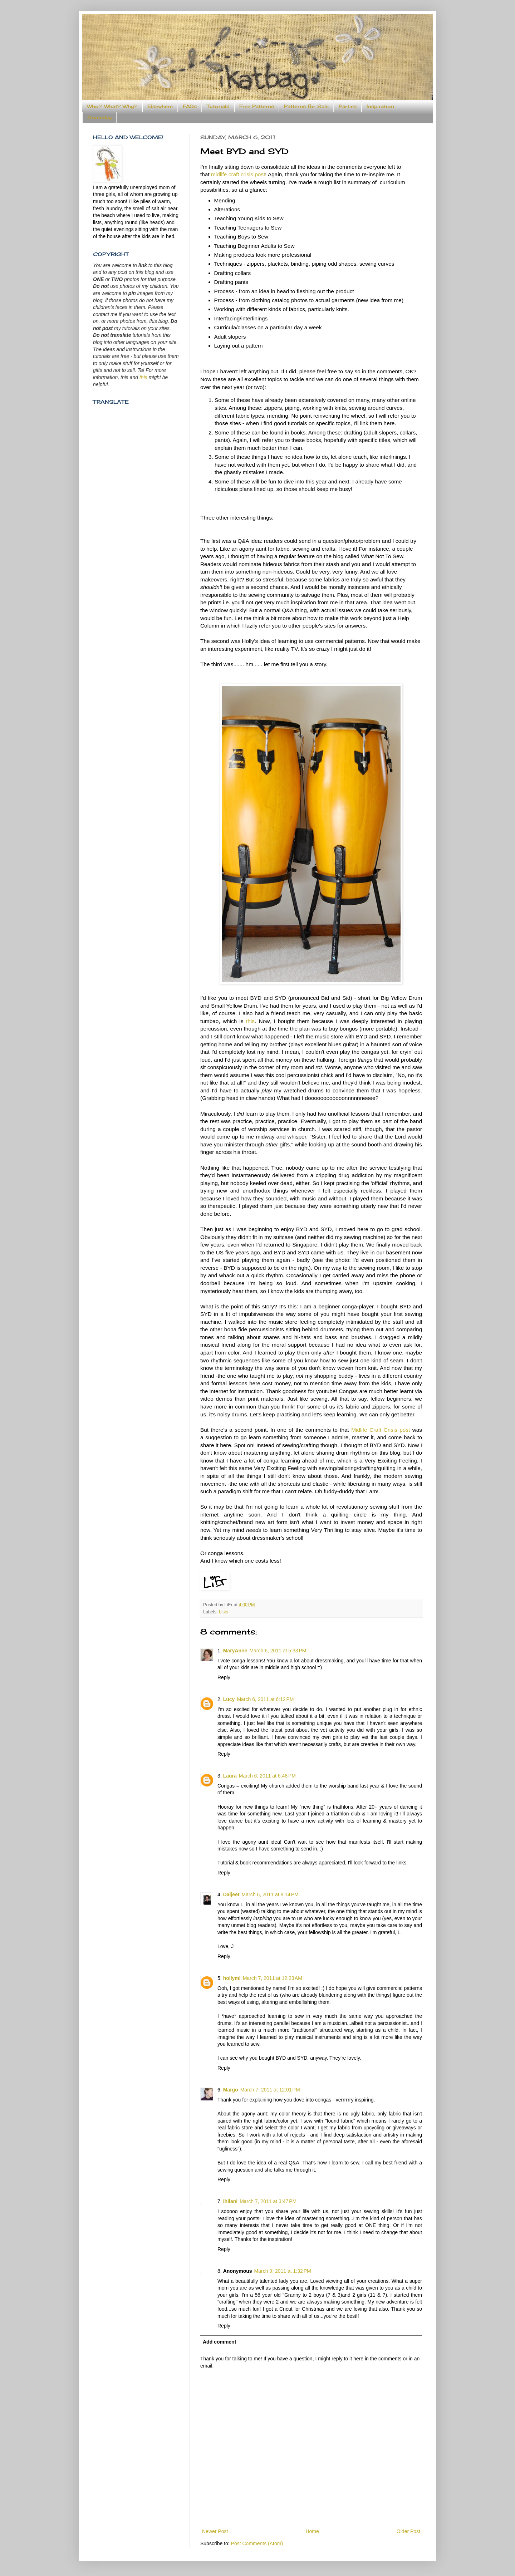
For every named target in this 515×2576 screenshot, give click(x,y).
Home (312, 2531)
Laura (230, 1776)
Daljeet (231, 1894)
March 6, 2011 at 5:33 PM (277, 1650)
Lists (223, 1611)
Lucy (229, 1699)
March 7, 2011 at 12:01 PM (270, 2090)
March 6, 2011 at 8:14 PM (270, 1894)
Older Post (408, 2531)
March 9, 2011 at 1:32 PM (282, 2271)
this (250, 1021)
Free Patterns (256, 106)
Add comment (219, 2342)
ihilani (230, 2201)
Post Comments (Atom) (257, 2543)
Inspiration (380, 106)
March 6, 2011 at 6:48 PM (267, 1776)
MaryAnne (235, 1650)
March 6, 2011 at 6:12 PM (265, 1699)
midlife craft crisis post (238, 174)
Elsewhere (160, 106)
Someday (99, 117)
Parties (348, 106)
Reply (223, 1677)
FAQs (190, 106)
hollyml (232, 1978)
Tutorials (218, 106)
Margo (230, 2090)
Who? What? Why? (112, 106)
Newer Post (215, 2531)
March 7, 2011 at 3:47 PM (268, 2201)
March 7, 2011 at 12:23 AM (272, 1978)
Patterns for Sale (306, 106)
